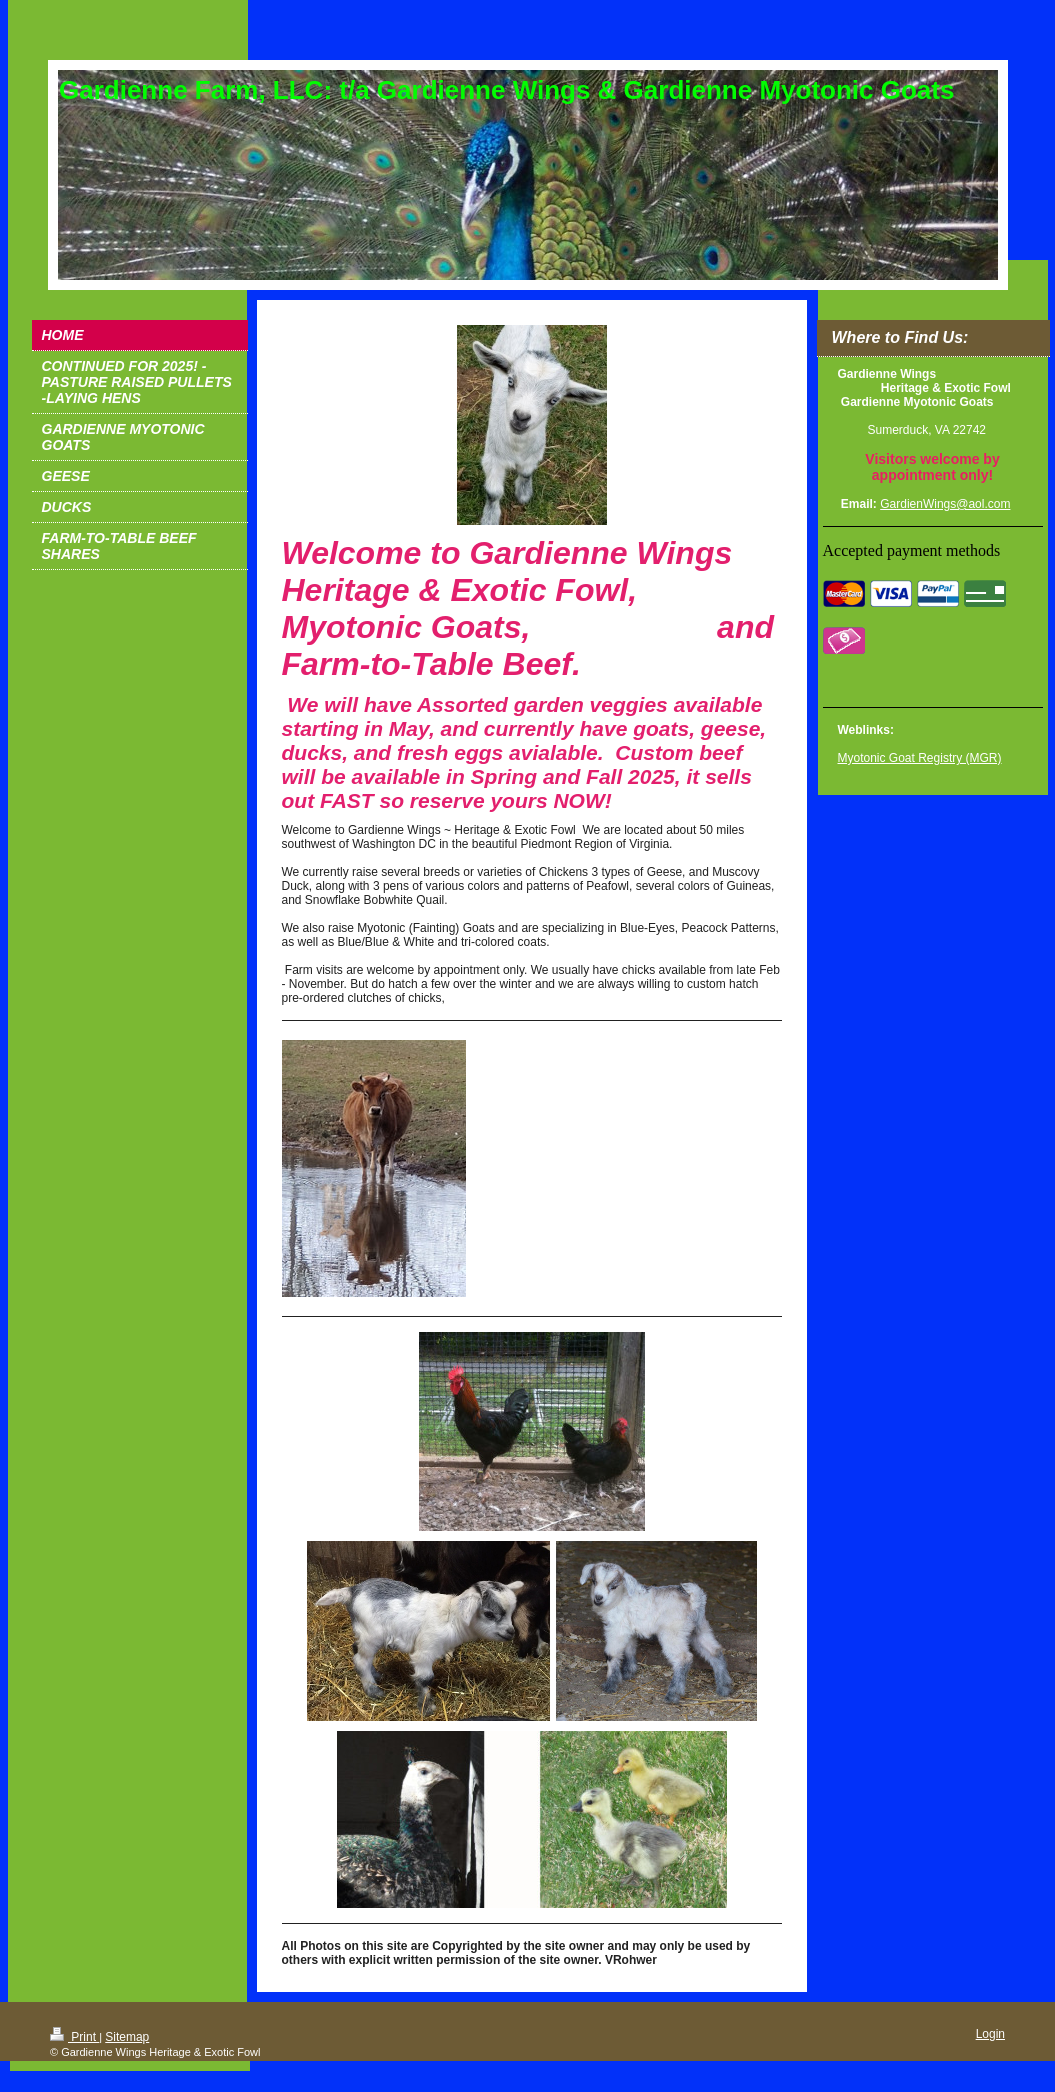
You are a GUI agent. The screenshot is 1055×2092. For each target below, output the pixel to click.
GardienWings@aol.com (945, 504)
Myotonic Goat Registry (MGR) (920, 758)
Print (74, 2037)
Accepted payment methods (912, 550)
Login (990, 2034)
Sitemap (127, 2037)
